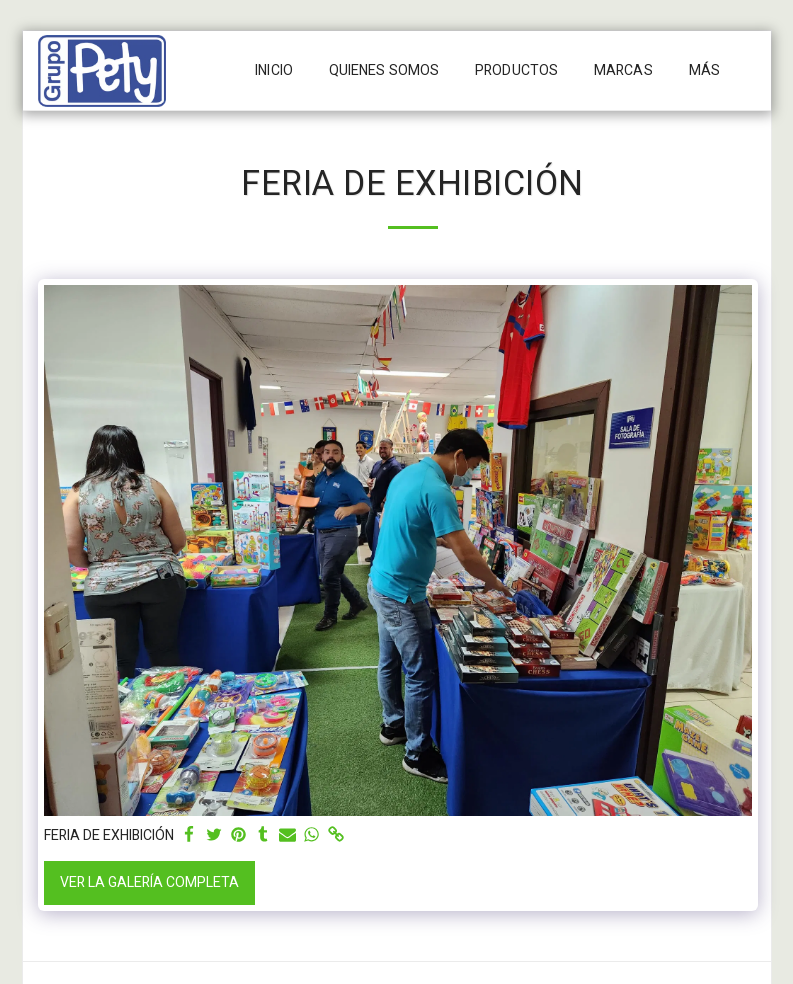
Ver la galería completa (149, 882)
